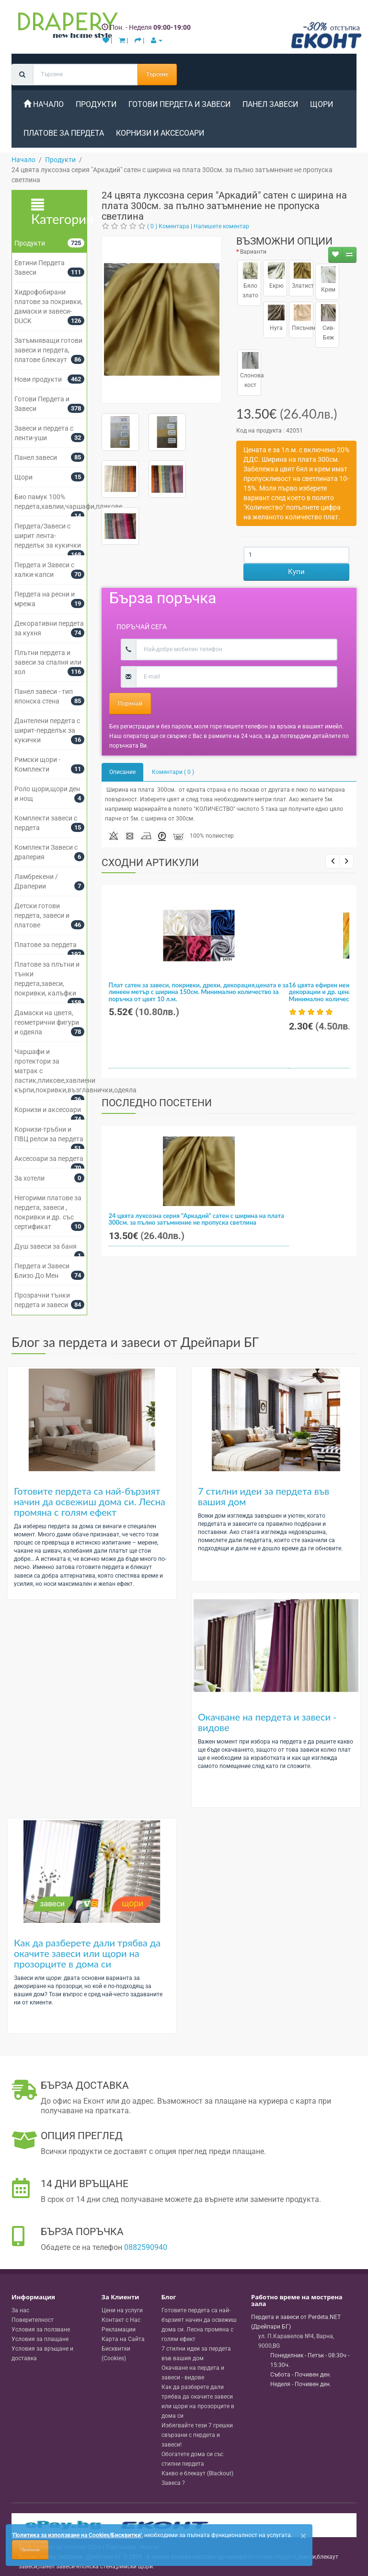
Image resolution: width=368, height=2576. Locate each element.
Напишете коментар (221, 226)
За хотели (29, 1178)
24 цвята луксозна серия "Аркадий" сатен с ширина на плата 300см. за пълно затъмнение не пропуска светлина (196, 1219)
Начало (43, 104)
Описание (122, 772)
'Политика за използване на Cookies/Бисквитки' (77, 2535)
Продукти (96, 104)
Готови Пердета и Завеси (179, 104)
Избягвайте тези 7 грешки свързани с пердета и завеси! (197, 2435)
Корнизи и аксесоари (160, 133)
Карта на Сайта (123, 2339)
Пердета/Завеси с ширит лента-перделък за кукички (47, 535)
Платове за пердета (63, 133)
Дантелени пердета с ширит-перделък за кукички (47, 730)
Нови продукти (38, 379)
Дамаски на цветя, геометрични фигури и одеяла (46, 1022)
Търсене (157, 74)
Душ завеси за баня (45, 1246)
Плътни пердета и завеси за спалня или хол (47, 662)
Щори (321, 104)
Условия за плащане (40, 2339)
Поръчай (130, 703)
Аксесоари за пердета (48, 1158)
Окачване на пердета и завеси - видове (267, 1722)
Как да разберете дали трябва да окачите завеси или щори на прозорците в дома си (87, 1953)
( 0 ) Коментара (168, 226)
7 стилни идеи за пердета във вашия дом (263, 1496)
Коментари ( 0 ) (173, 772)
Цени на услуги (122, 2310)
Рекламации (119, 2329)
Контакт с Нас (121, 2320)
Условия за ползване (41, 2329)
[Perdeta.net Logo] (66, 27)
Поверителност (33, 2320)
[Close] (303, 2535)
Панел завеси (270, 104)
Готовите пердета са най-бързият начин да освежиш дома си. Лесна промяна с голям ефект (89, 1501)
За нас (20, 2310)
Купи (296, 571)
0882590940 (145, 2247)
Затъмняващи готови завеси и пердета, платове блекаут (48, 350)
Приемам (30, 2549)
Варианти (253, 251)
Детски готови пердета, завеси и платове (41, 915)
